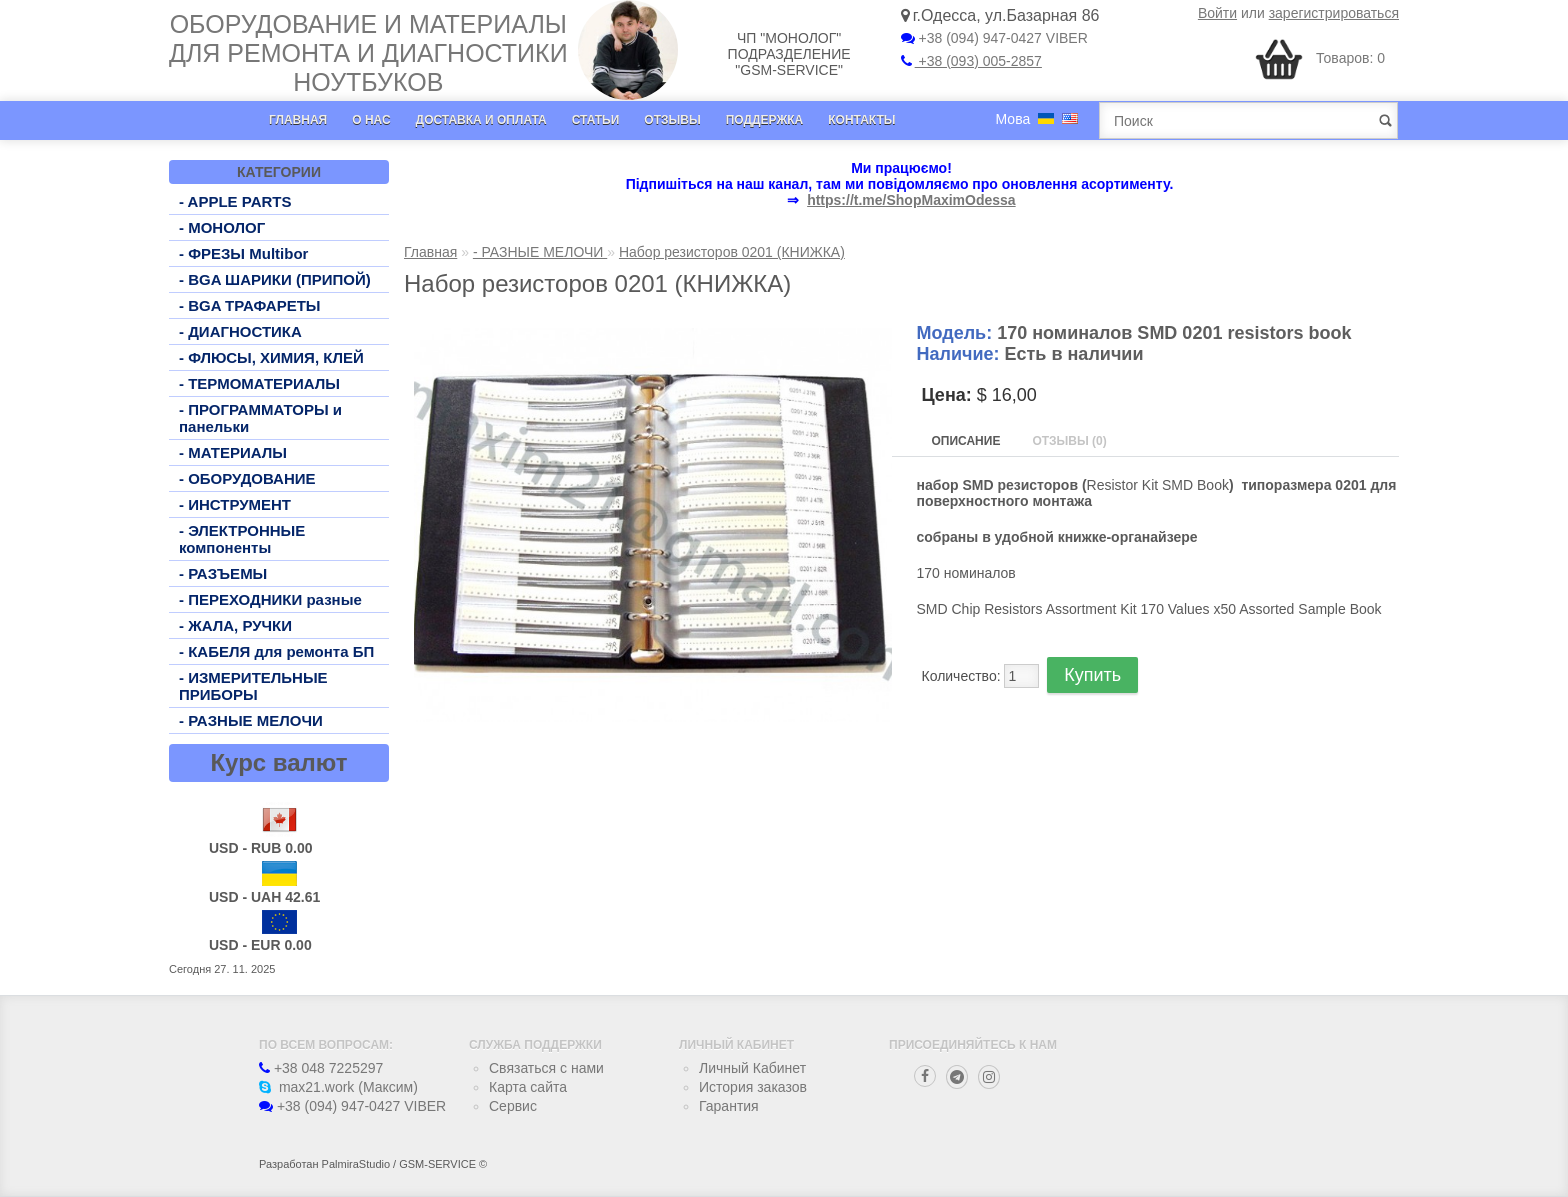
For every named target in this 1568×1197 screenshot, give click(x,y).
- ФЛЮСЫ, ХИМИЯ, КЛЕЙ (271, 357)
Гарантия (729, 1106)
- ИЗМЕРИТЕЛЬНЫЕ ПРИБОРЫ (253, 686)
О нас (371, 120)
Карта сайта (528, 1087)
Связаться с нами (546, 1068)
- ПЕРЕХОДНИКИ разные (270, 599)
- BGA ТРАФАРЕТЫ (250, 305)
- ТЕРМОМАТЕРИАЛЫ (259, 383)
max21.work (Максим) (338, 1087)
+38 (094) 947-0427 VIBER (994, 38)
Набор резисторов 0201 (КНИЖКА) (732, 252)
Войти (1217, 13)
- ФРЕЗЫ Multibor (243, 253)
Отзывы (672, 120)
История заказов (753, 1087)
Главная (298, 120)
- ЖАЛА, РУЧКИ (235, 625)
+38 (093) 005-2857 (971, 61)
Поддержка (765, 120)
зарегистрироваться (1334, 13)
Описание (966, 441)
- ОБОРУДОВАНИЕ (247, 478)
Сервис (513, 1106)
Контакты (861, 120)
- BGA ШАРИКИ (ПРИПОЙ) (275, 279)
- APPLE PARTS (235, 201)
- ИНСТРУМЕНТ (235, 504)
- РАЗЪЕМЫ (223, 573)
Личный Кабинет (752, 1068)
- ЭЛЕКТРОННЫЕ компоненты (242, 539)
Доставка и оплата (481, 120)
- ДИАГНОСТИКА (240, 331)
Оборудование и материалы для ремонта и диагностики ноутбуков (368, 53)
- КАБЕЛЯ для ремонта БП (276, 651)
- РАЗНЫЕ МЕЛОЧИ (251, 720)
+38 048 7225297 (321, 1068)
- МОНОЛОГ (222, 227)
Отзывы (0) (1069, 441)
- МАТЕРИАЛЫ (233, 452)
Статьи (596, 120)
